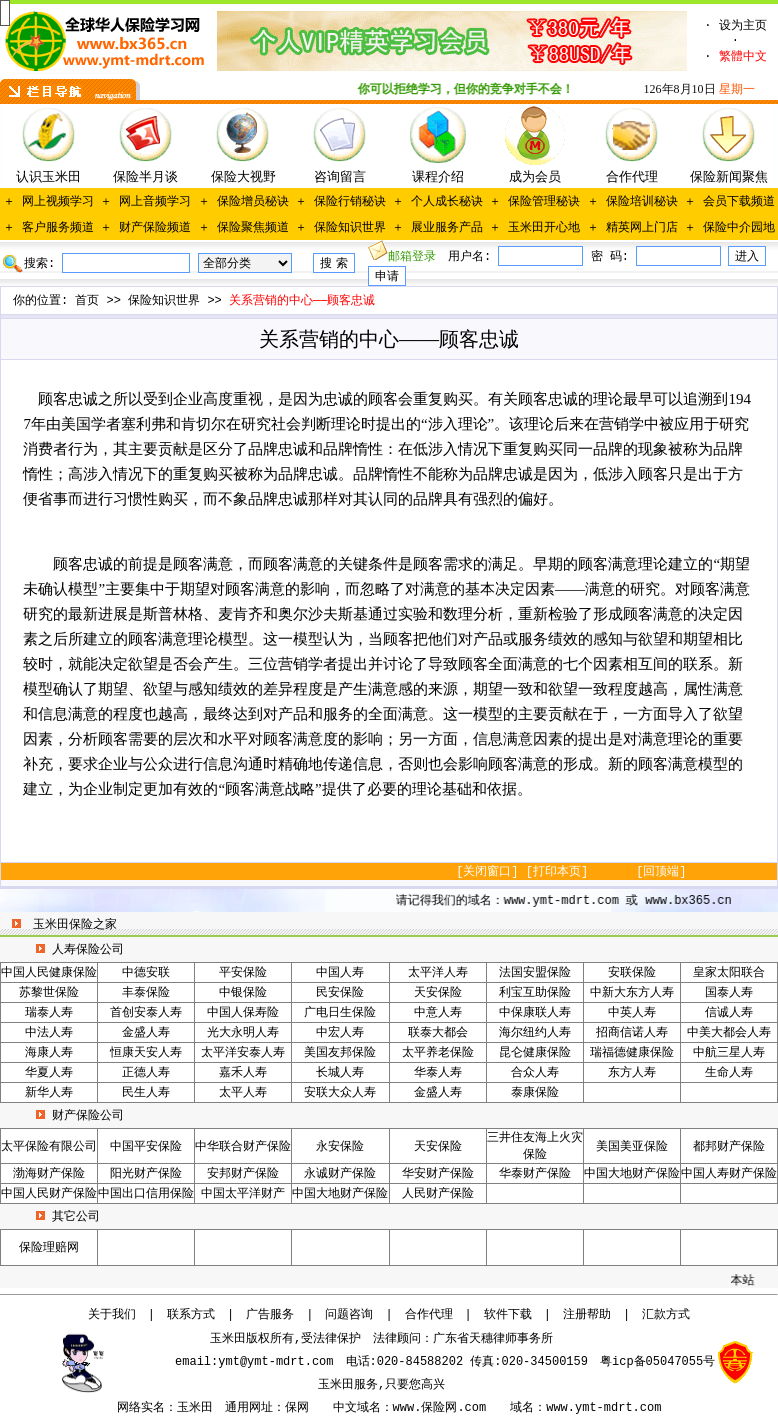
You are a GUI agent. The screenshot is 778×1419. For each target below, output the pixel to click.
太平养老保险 (438, 1053)
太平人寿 (243, 1093)
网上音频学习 (155, 202)
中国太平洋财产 (243, 1194)
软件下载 (508, 1315)
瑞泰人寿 (49, 1013)
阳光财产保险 (146, 1174)
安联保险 (632, 973)
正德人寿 (146, 1073)
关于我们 (112, 1315)
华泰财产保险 (535, 1174)
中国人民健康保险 (49, 973)
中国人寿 (340, 973)
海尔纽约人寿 (535, 1033)
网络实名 (141, 1408)
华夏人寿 (49, 1073)
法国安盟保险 (535, 973)
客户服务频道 (58, 228)
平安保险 (243, 973)
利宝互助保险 (535, 993)
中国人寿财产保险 (729, 1174)
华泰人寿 (438, 1073)
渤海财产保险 (49, 1174)
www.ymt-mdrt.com (603, 1408)
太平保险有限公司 (49, 1147)
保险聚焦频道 (253, 228)
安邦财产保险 (243, 1174)
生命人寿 (729, 1073)
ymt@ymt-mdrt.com (275, 1362)
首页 (87, 301)
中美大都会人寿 (729, 1033)
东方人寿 (632, 1073)
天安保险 (438, 993)
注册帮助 (587, 1315)
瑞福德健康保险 (632, 1053)
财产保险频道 (155, 228)
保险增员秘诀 (253, 202)
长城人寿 (340, 1073)
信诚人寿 (729, 1013)
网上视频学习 (58, 202)
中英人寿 (632, 1013)
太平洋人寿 (438, 973)
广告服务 (270, 1315)
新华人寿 (49, 1093)
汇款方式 (666, 1315)
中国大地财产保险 (632, 1174)
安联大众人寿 (340, 1093)
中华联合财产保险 (243, 1147)
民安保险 (340, 993)
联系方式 (191, 1315)
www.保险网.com (440, 1408)
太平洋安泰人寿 (243, 1053)
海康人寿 (49, 1053)
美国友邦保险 (340, 1053)
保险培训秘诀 (642, 202)
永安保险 (340, 1147)
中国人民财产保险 (49, 1194)
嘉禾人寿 (243, 1073)
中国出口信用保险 (146, 1194)
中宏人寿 (340, 1033)
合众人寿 (535, 1073)
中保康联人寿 (535, 1013)
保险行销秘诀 (350, 202)
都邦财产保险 (729, 1147)
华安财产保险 (438, 1174)
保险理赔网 (49, 1248)
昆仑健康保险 (535, 1053)
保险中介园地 (739, 228)
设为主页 (743, 26)
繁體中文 (743, 57)
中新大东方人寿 (632, 993)
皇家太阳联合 (729, 973)
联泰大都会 (438, 1033)
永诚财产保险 (340, 1174)
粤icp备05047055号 (657, 1362)
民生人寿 (146, 1093)
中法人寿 (49, 1033)
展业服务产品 (447, 228)
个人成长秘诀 (447, 202)
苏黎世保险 (49, 993)
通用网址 (249, 1408)
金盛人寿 (146, 1033)
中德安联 (146, 973)
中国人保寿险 (243, 1013)
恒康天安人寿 (146, 1053)
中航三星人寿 (729, 1053)
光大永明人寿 (243, 1033)
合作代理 (429, 1315)
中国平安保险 (146, 1147)
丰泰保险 (146, 993)
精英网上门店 (642, 228)
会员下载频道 (739, 202)
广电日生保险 (340, 1013)
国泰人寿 (729, 993)
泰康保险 (535, 1093)
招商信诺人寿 (632, 1033)
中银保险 (243, 993)
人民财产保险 (438, 1194)
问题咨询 (349, 1315)
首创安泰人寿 (146, 1013)
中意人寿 (438, 1013)
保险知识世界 (350, 228)
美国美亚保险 (632, 1147)
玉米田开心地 (544, 228)
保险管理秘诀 (544, 202)
